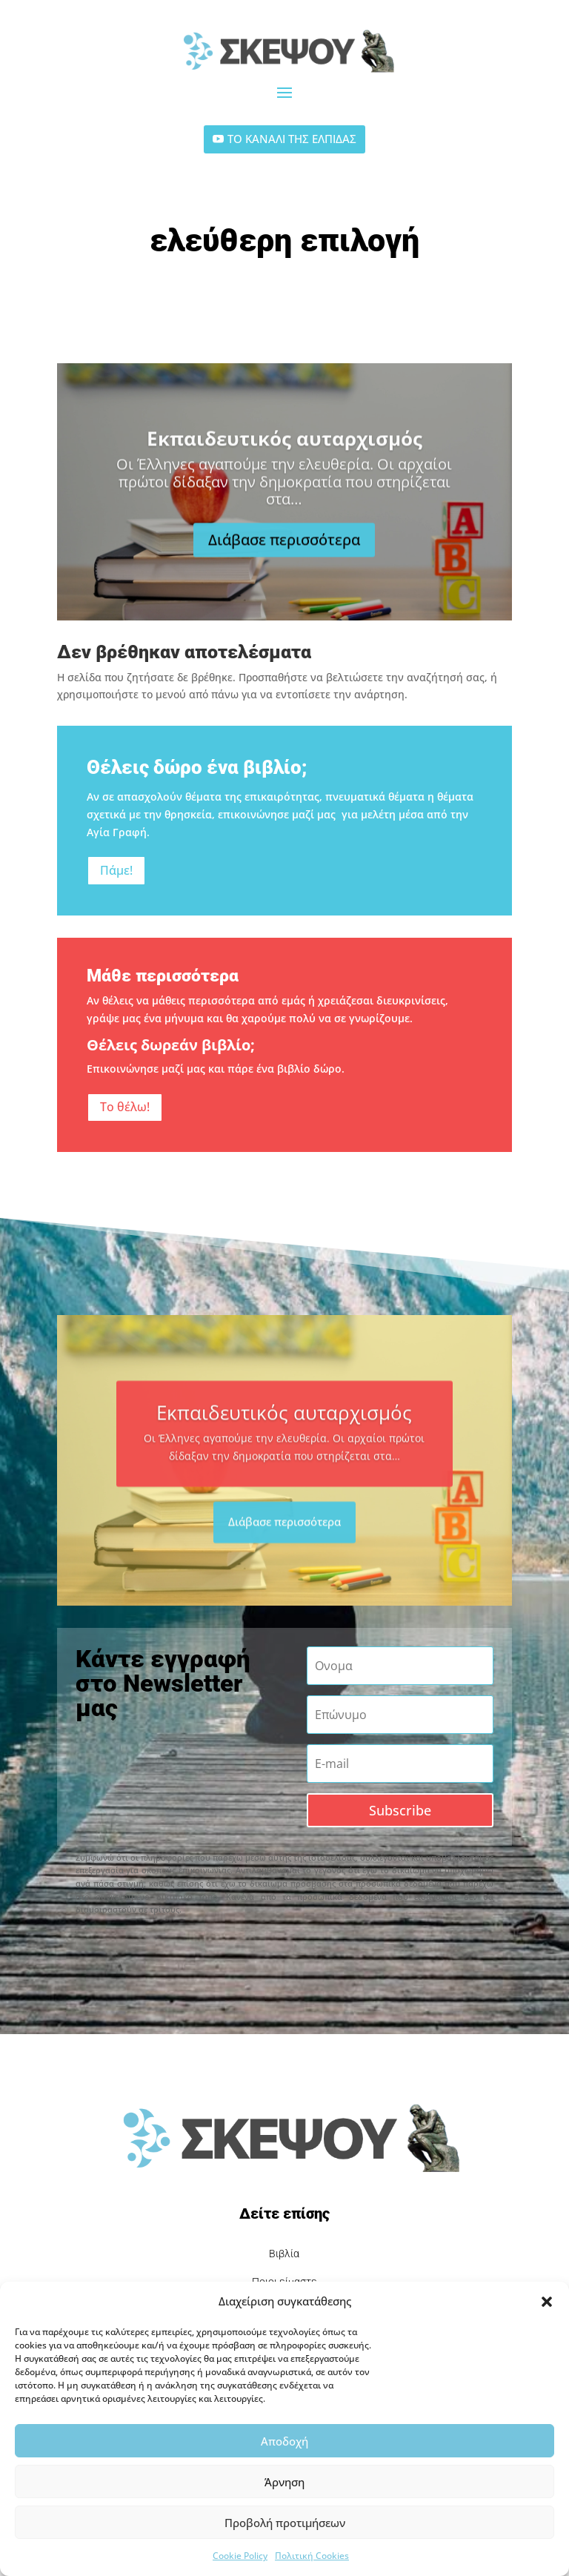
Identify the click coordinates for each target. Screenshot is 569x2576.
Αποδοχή (284, 2441)
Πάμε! (116, 870)
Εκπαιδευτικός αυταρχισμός (284, 461)
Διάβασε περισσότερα (284, 563)
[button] (546, 2301)
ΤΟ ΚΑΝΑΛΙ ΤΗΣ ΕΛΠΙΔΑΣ (291, 138)
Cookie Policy (240, 2555)
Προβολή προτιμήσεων (284, 2522)
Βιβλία (284, 2253)
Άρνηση (284, 2481)
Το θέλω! (125, 1107)
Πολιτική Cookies (312, 2555)
